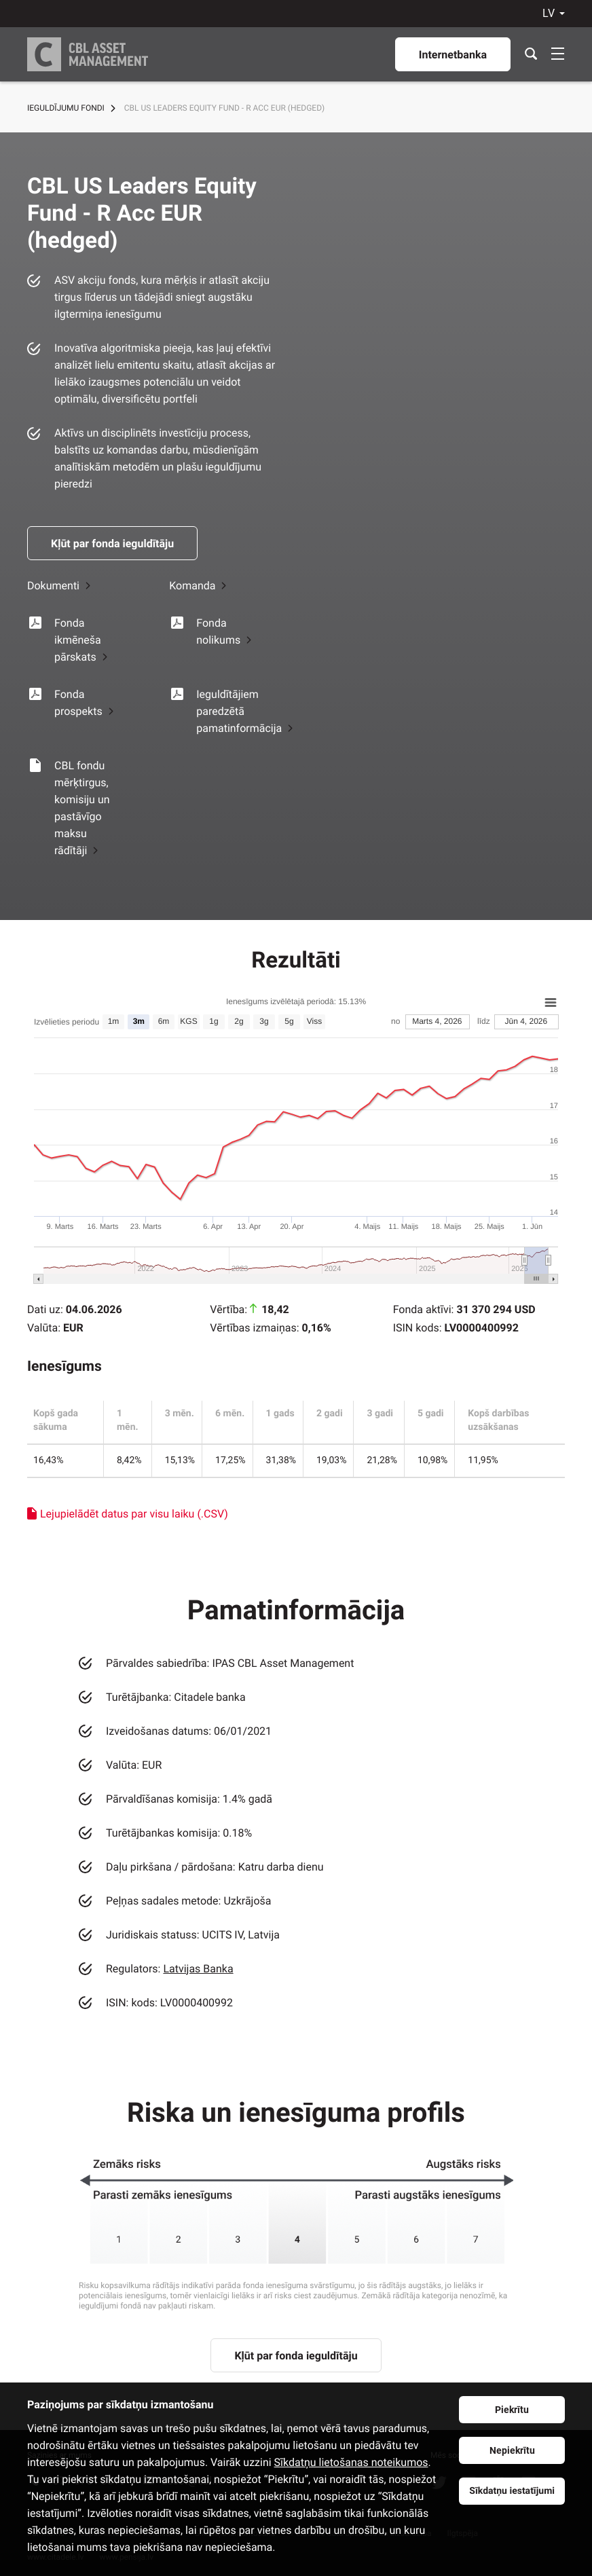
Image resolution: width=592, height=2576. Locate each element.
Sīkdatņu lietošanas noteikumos (351, 2462)
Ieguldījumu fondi (66, 108)
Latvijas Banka (198, 1968)
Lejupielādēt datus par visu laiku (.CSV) (134, 1513)
